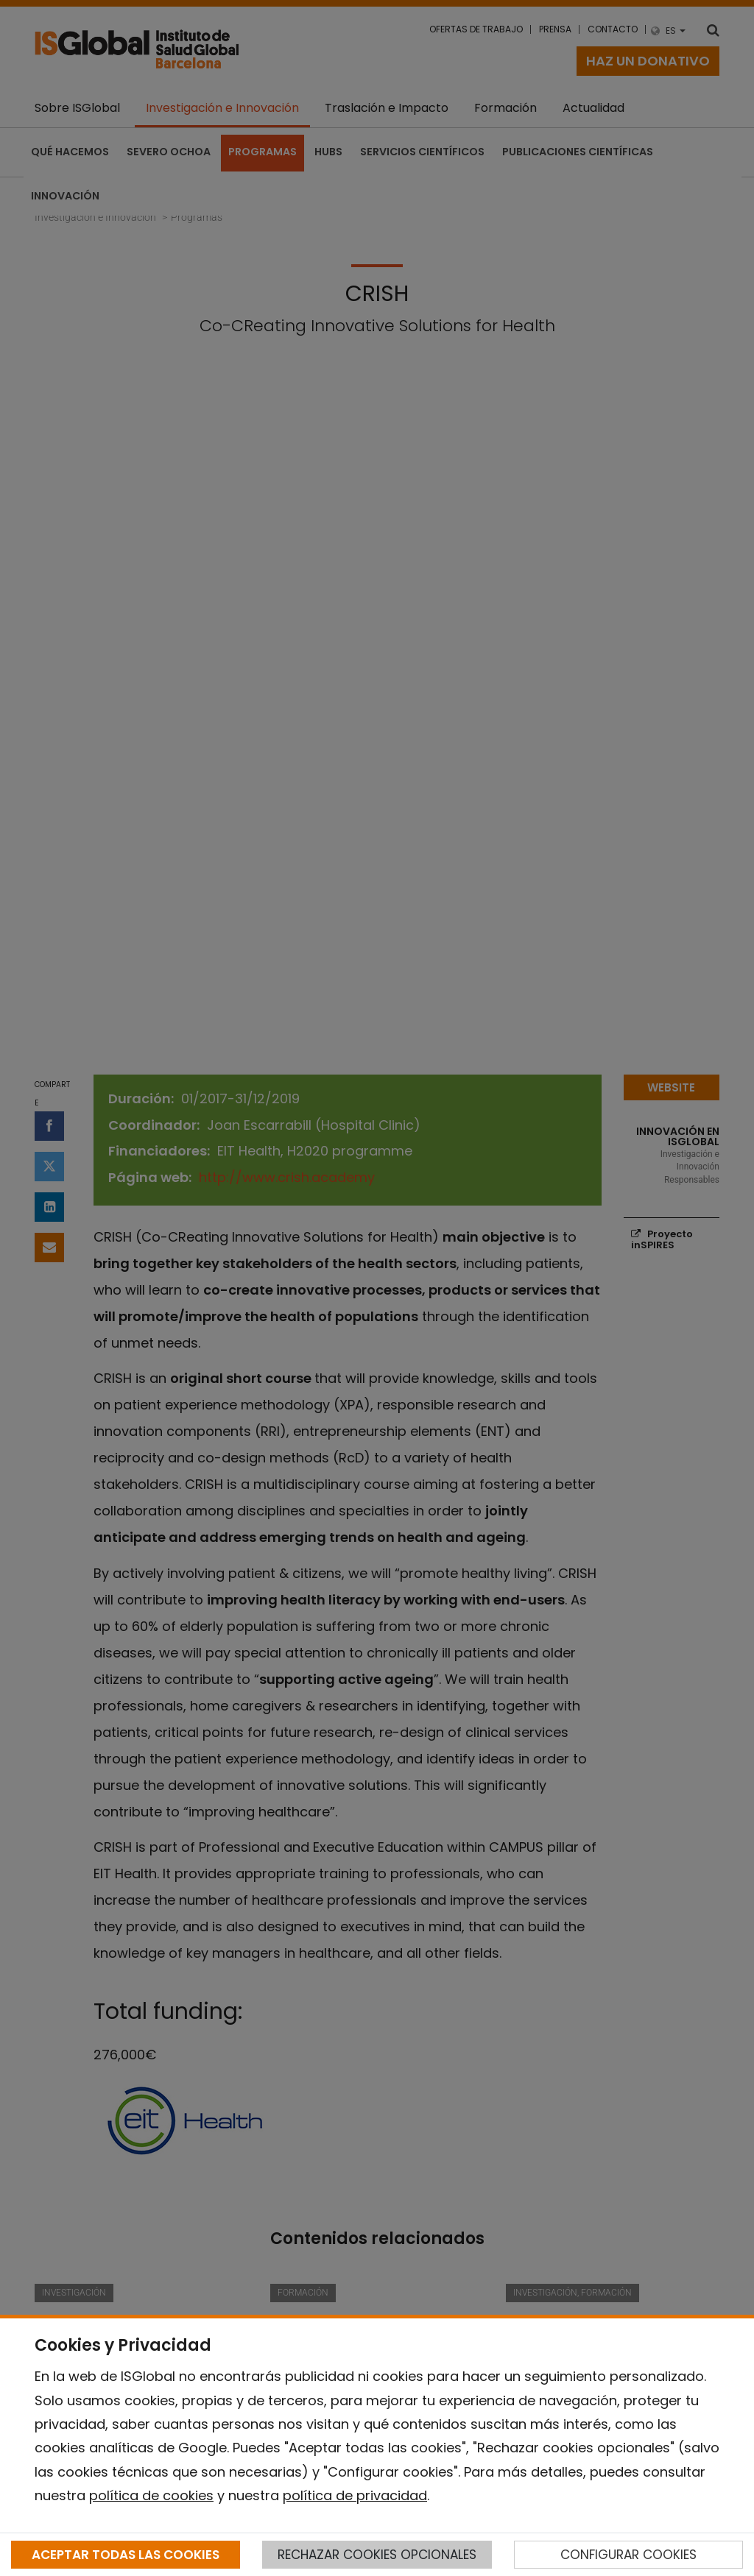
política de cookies (151, 2495)
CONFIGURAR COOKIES (628, 2554)
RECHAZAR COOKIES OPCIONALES (377, 2554)
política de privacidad (355, 2495)
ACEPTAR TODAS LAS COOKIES (125, 2554)
